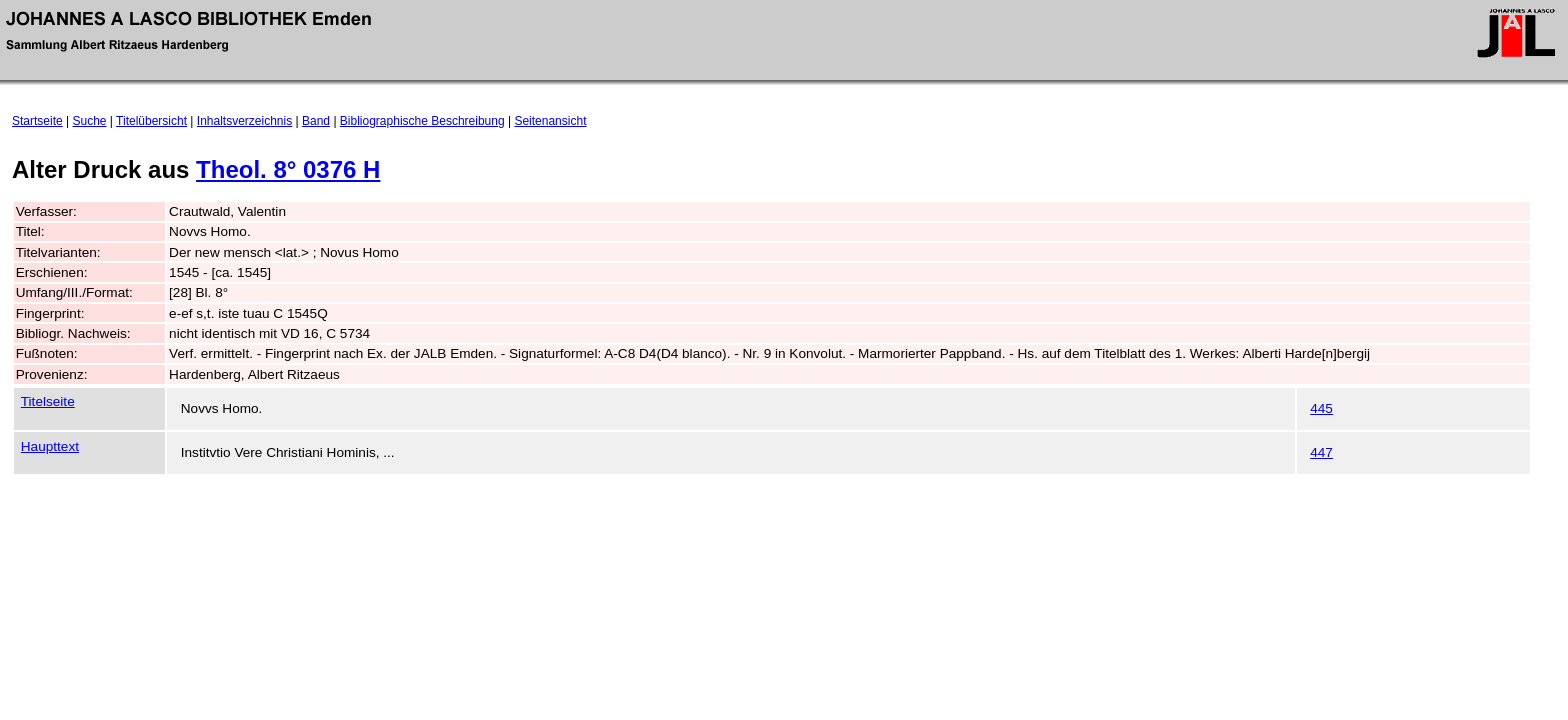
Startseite (37, 121)
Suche (90, 121)
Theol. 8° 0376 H (288, 169)
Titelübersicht (151, 121)
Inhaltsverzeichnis (244, 121)
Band (316, 121)
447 (1321, 452)
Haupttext (50, 446)
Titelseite (48, 401)
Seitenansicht (550, 121)
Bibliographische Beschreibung (422, 121)
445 (1321, 408)
